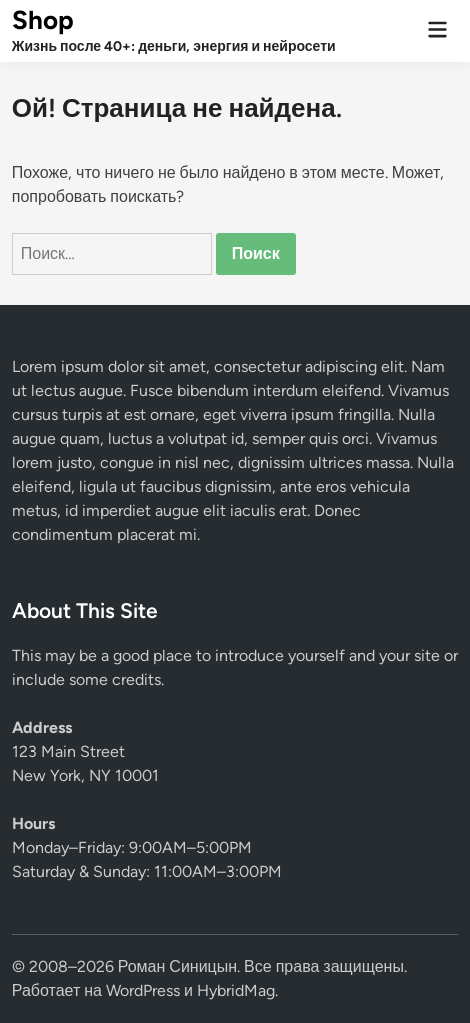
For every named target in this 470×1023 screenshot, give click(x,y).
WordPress (143, 990)
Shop (43, 20)
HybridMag (236, 990)
